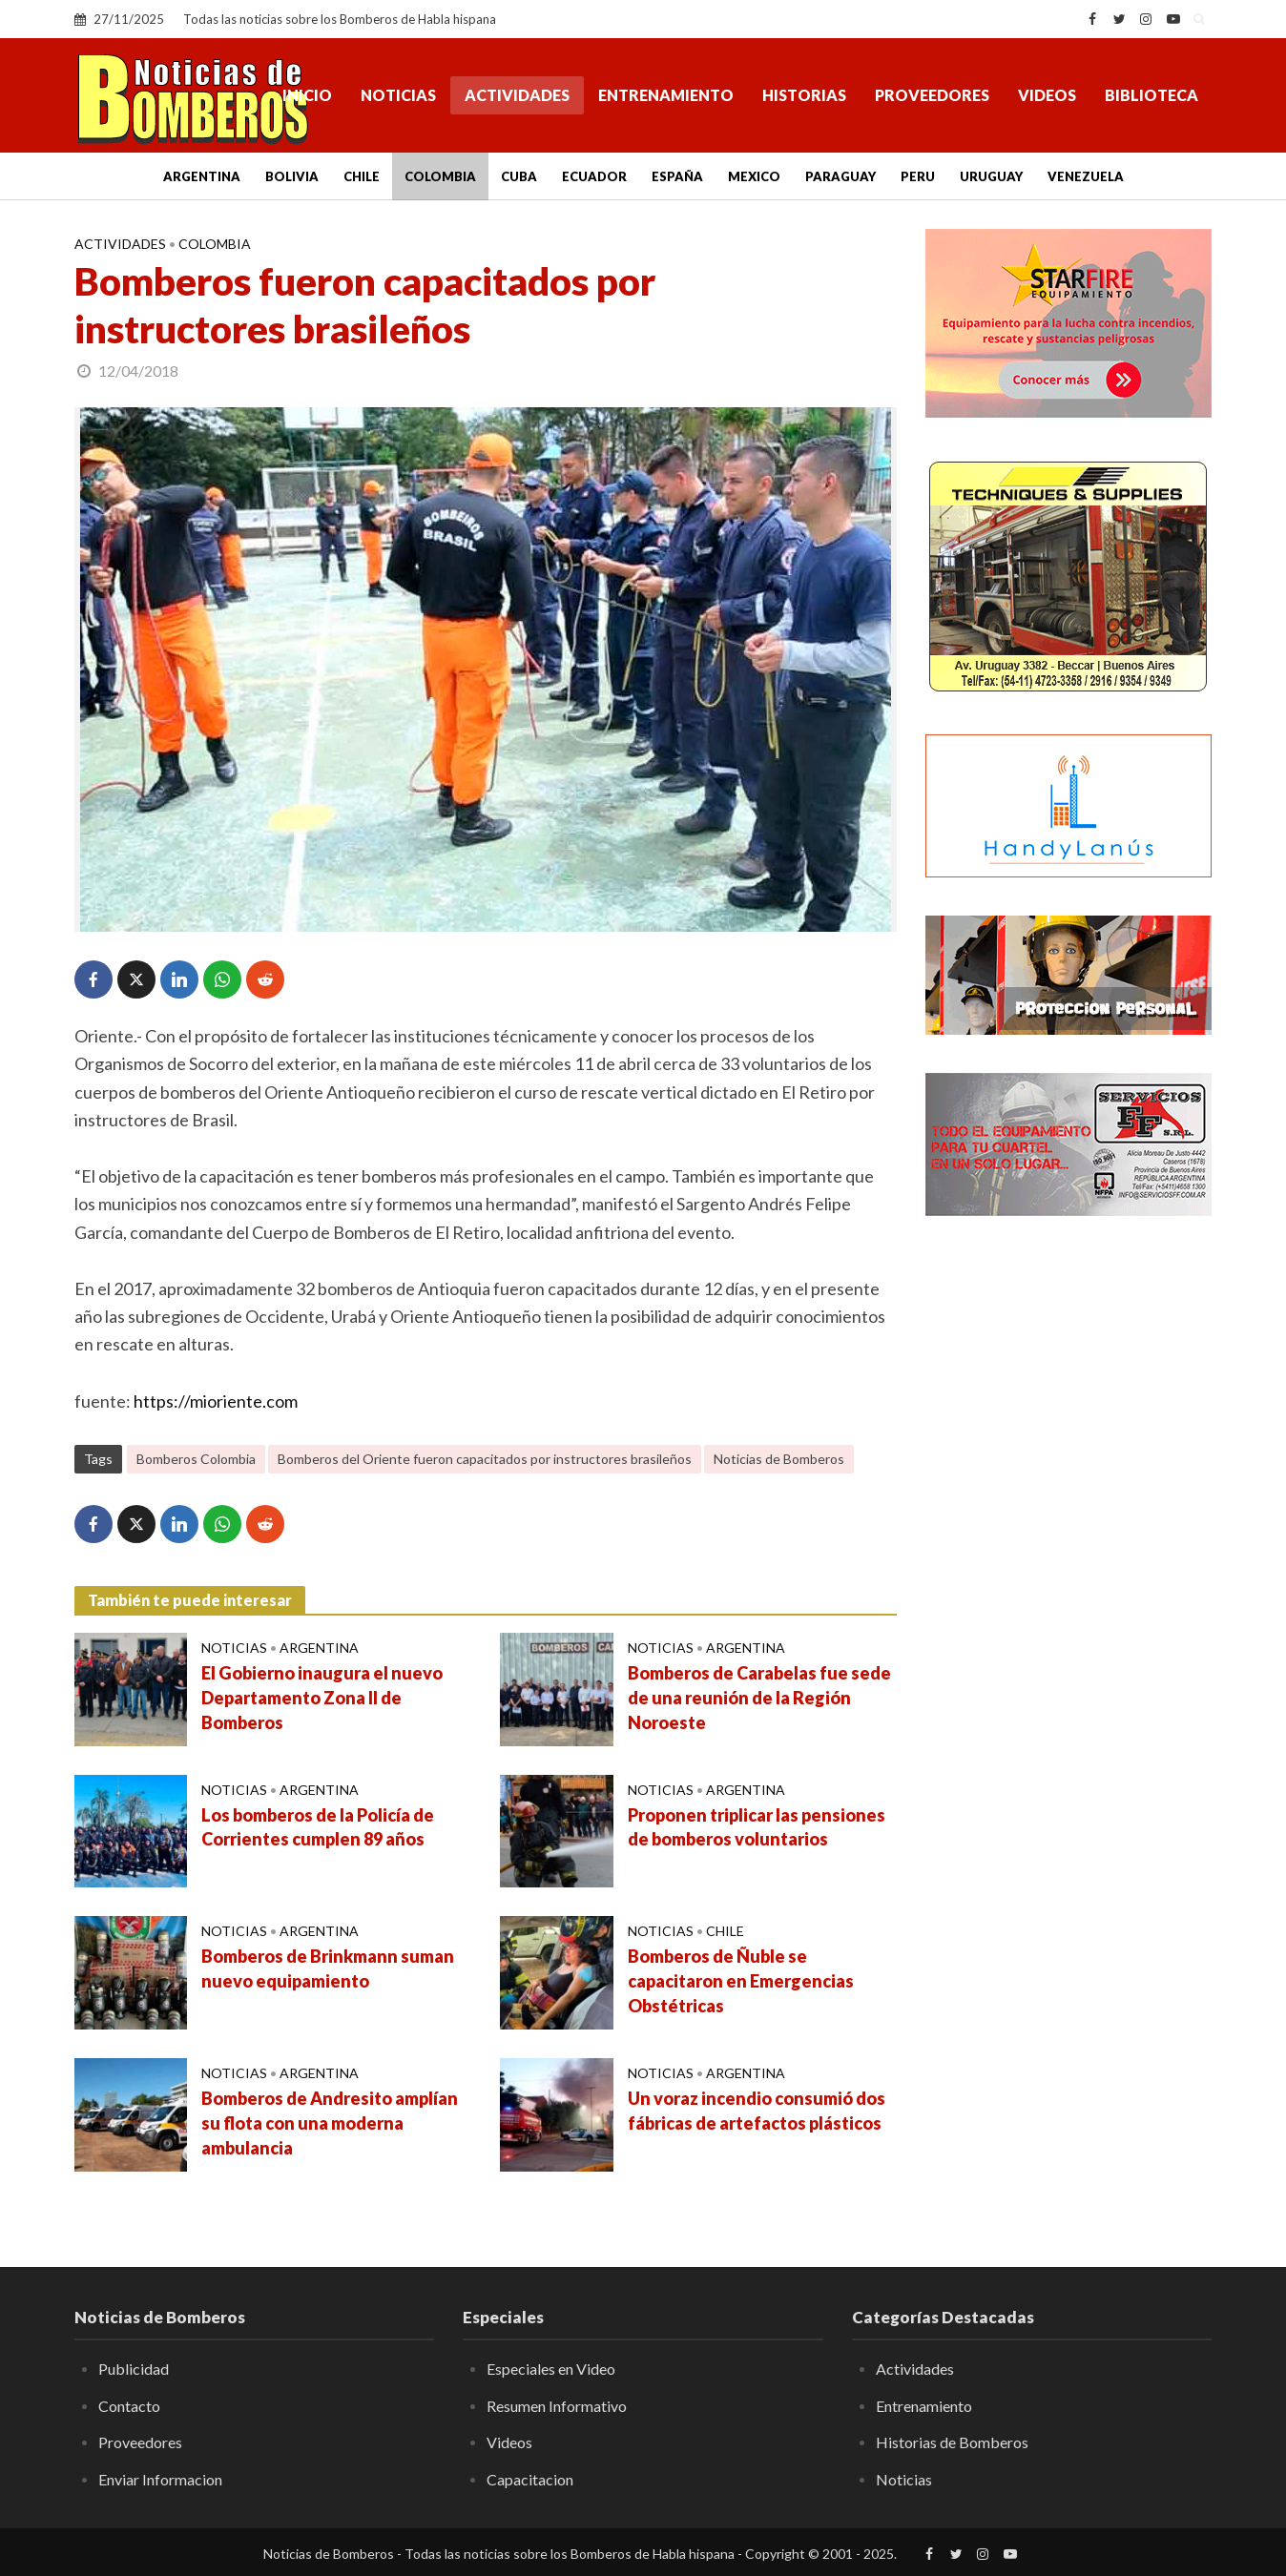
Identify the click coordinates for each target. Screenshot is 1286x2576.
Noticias (398, 95)
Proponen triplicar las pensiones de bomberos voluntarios (756, 1827)
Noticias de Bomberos (779, 1459)
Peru (918, 176)
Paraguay (840, 176)
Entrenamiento (666, 95)
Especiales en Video (551, 2369)
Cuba (519, 176)
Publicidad (133, 2369)
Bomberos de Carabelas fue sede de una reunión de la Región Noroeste (759, 1697)
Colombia (440, 176)
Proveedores (932, 95)
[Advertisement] (1068, 1540)
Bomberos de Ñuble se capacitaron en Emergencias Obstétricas (741, 1981)
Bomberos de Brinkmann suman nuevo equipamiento (327, 1968)
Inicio (307, 95)
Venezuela (1085, 176)
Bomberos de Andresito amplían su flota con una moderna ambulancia (329, 2123)
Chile (361, 176)
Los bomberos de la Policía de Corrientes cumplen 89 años (317, 1827)
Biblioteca (1151, 95)
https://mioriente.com (216, 1401)
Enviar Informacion (160, 2479)
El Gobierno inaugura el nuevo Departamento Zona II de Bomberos (322, 1697)
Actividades (517, 95)
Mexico (754, 176)
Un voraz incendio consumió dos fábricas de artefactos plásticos (756, 2110)
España (677, 176)
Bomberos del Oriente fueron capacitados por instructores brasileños (485, 1459)
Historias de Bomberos (952, 2442)
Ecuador (594, 176)
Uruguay (991, 176)
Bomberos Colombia (196, 1459)
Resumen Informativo (557, 2406)
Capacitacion (530, 2479)
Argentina (201, 176)
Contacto (129, 2406)
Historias (804, 95)
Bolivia (292, 176)
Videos (1047, 95)
